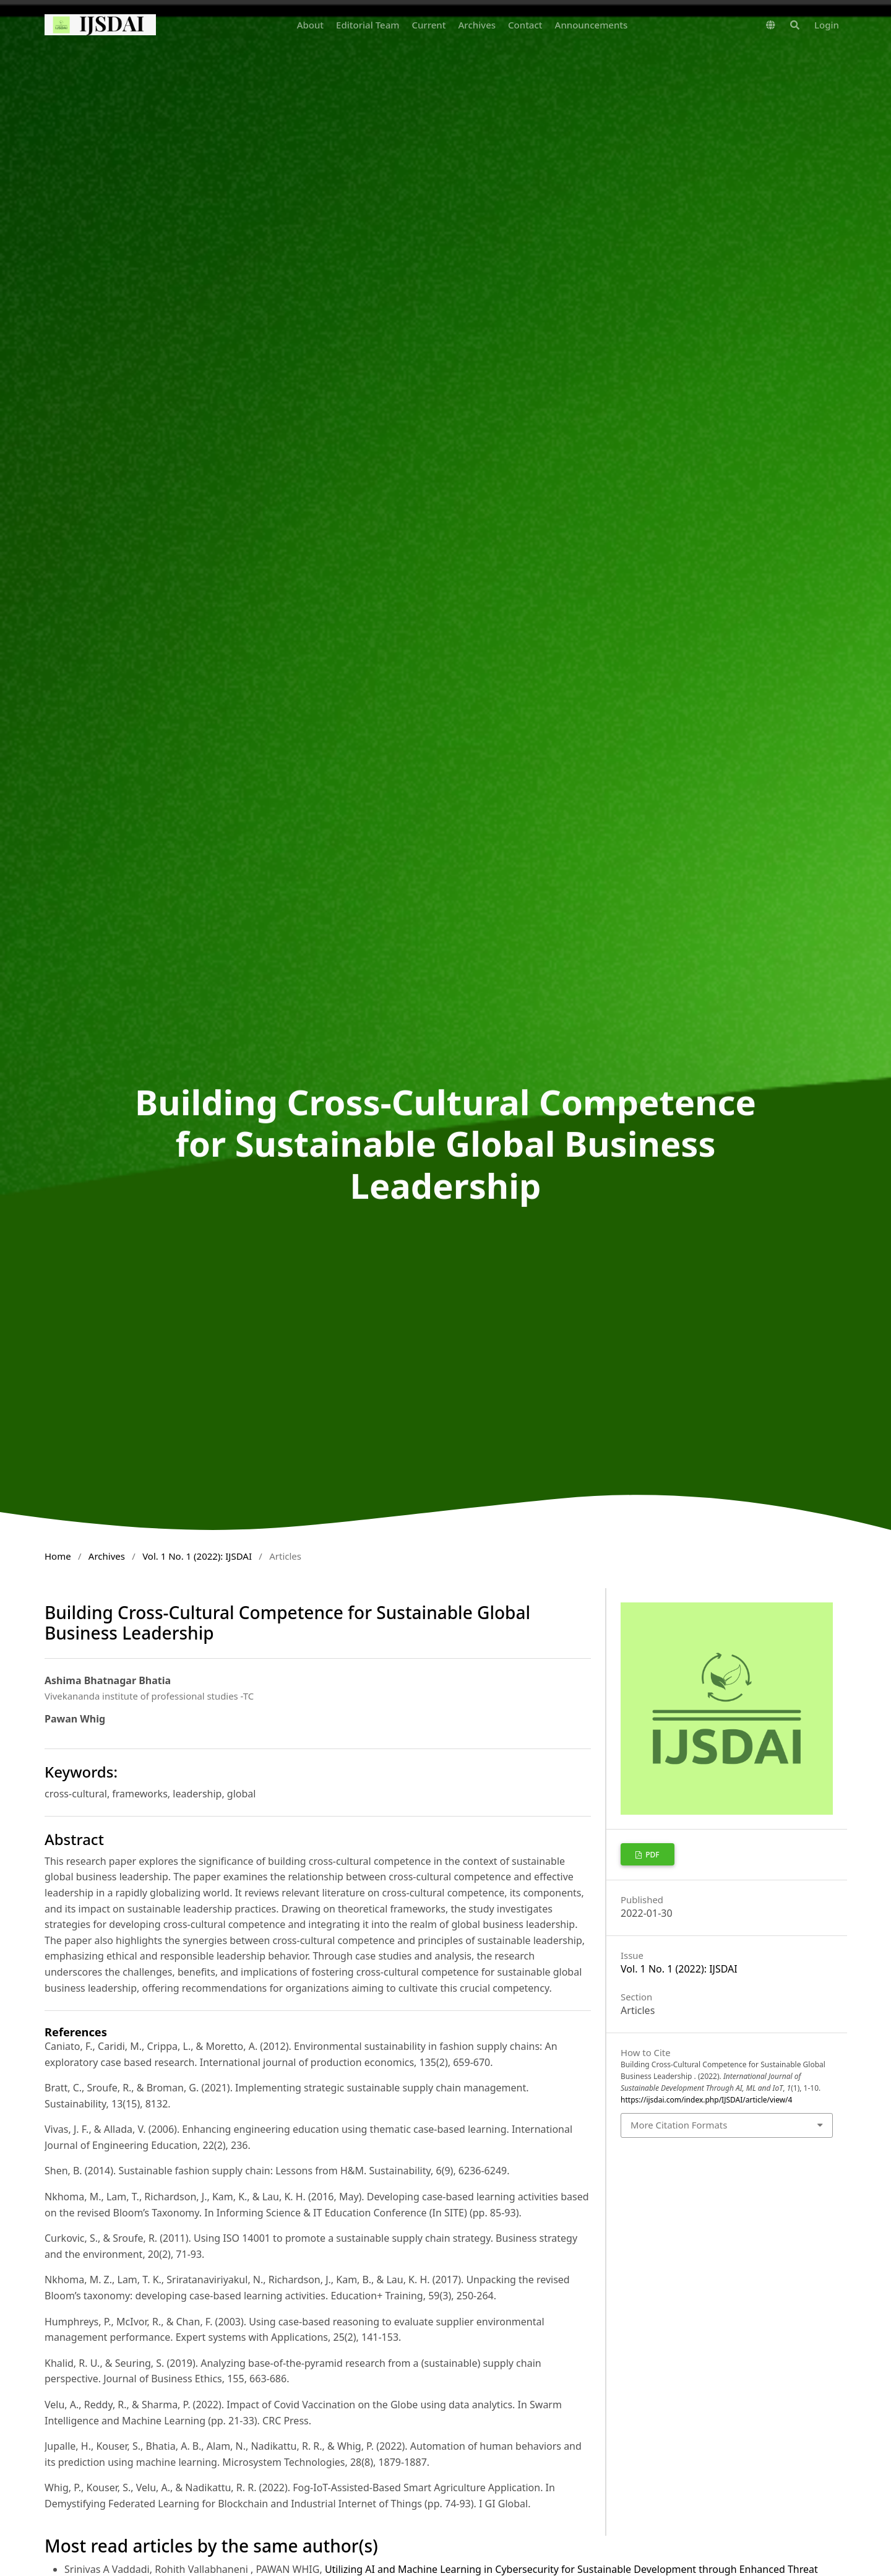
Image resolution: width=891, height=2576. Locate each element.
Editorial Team (367, 25)
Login (826, 25)
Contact (525, 25)
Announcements (591, 25)
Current (428, 25)
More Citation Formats (679, 2125)
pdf (652, 1854)
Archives (477, 25)
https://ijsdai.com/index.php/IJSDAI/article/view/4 (706, 2099)
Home (58, 1556)
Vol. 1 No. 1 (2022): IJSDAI (197, 1556)
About (310, 25)
